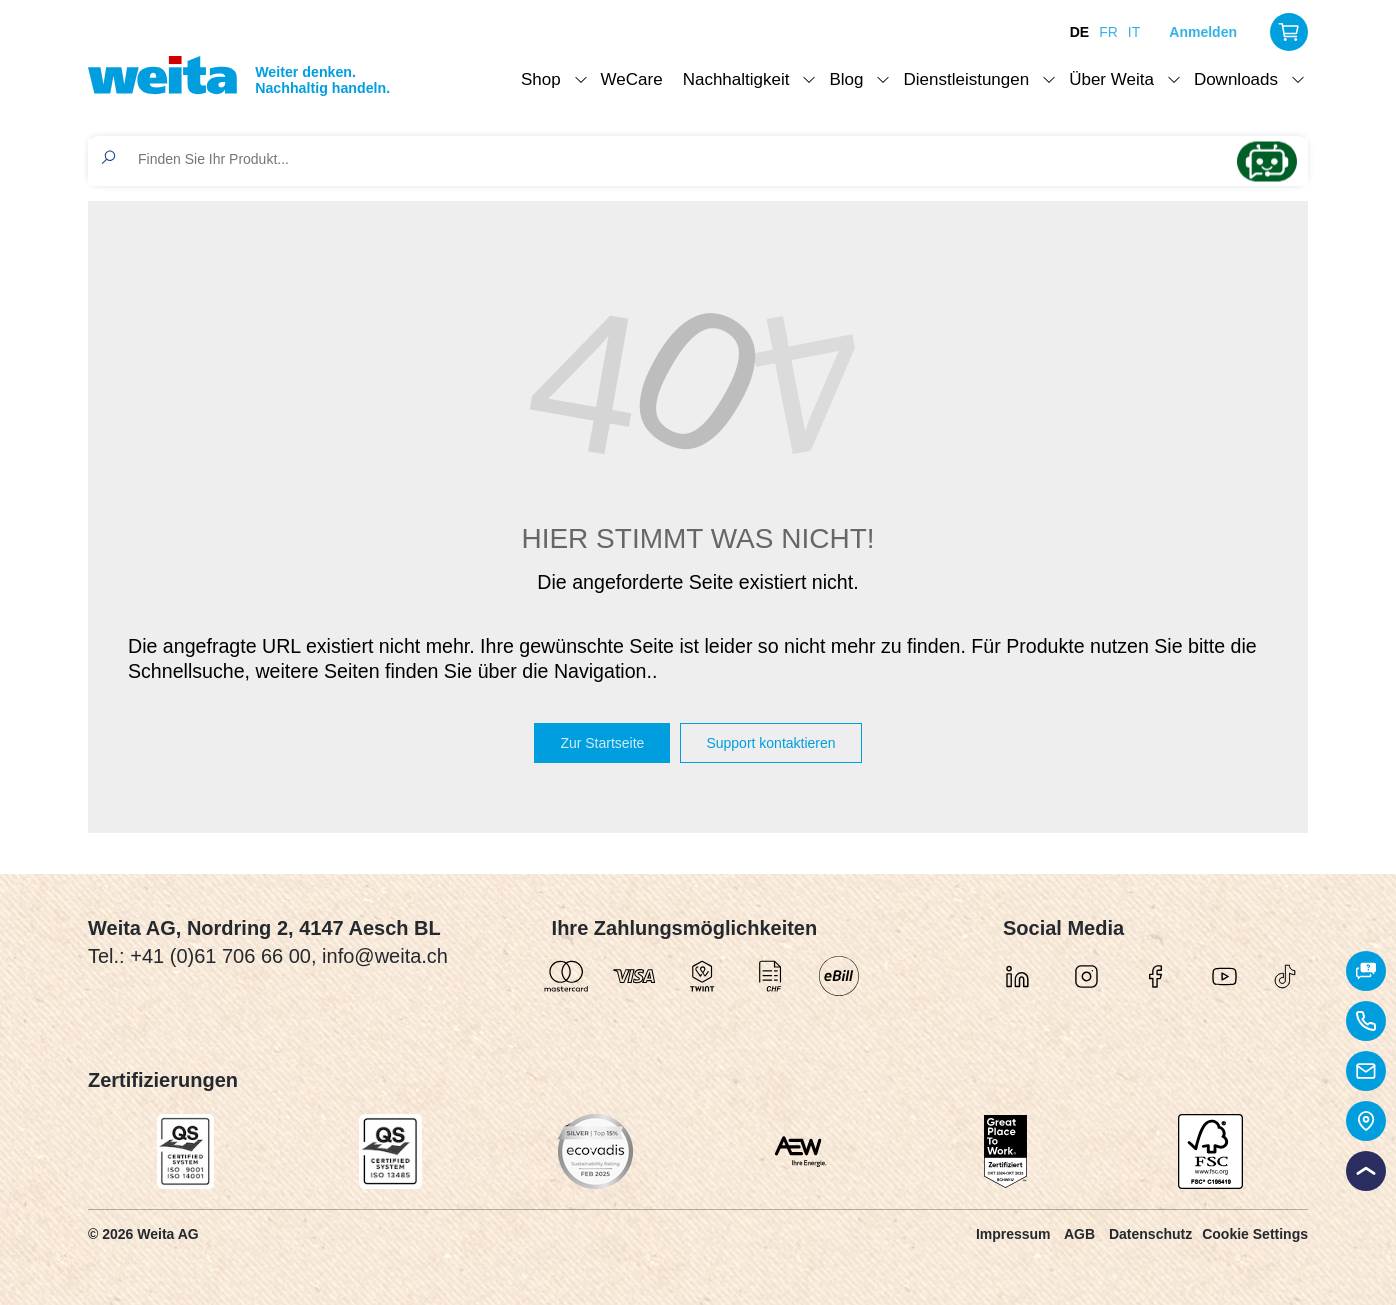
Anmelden (1203, 32)
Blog (846, 79)
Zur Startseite (602, 743)
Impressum (1013, 1234)
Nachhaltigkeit (736, 79)
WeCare (632, 79)
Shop (541, 79)
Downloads (1236, 79)
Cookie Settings (1255, 1234)
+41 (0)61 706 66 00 (220, 956)
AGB (1079, 1234)
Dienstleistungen (966, 79)
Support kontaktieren (770, 743)
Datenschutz (1150, 1234)
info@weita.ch (385, 956)
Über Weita (1111, 79)
